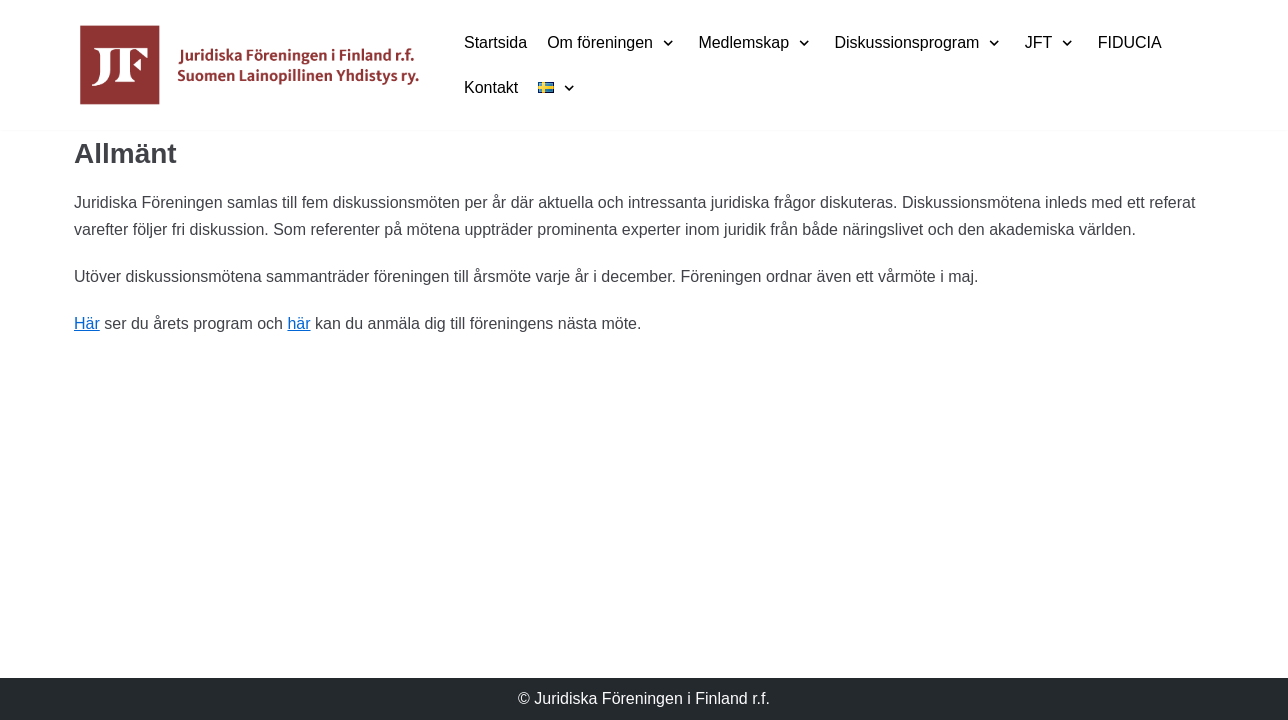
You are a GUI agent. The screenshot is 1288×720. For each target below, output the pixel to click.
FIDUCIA (1130, 42)
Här (87, 323)
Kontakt (491, 87)
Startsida (495, 42)
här (298, 323)
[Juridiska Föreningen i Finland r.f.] (249, 65)
